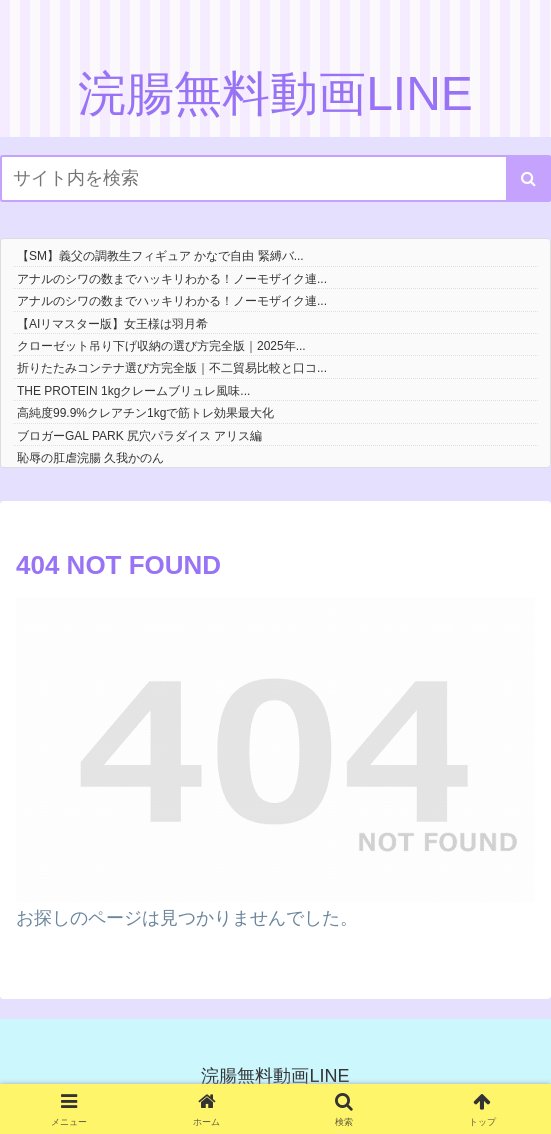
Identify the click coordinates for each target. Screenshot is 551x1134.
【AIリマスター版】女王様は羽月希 (112, 324)
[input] (275, 178)
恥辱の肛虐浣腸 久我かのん (90, 458)
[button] (528, 178)
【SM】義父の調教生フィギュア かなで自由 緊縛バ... (160, 256)
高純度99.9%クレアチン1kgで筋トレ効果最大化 (145, 413)
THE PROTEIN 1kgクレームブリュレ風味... (133, 391)
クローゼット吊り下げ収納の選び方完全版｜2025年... (161, 346)
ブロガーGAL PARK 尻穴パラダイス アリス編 (139, 436)
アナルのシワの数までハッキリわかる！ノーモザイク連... (172, 279)
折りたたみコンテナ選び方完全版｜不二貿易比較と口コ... (172, 368)
